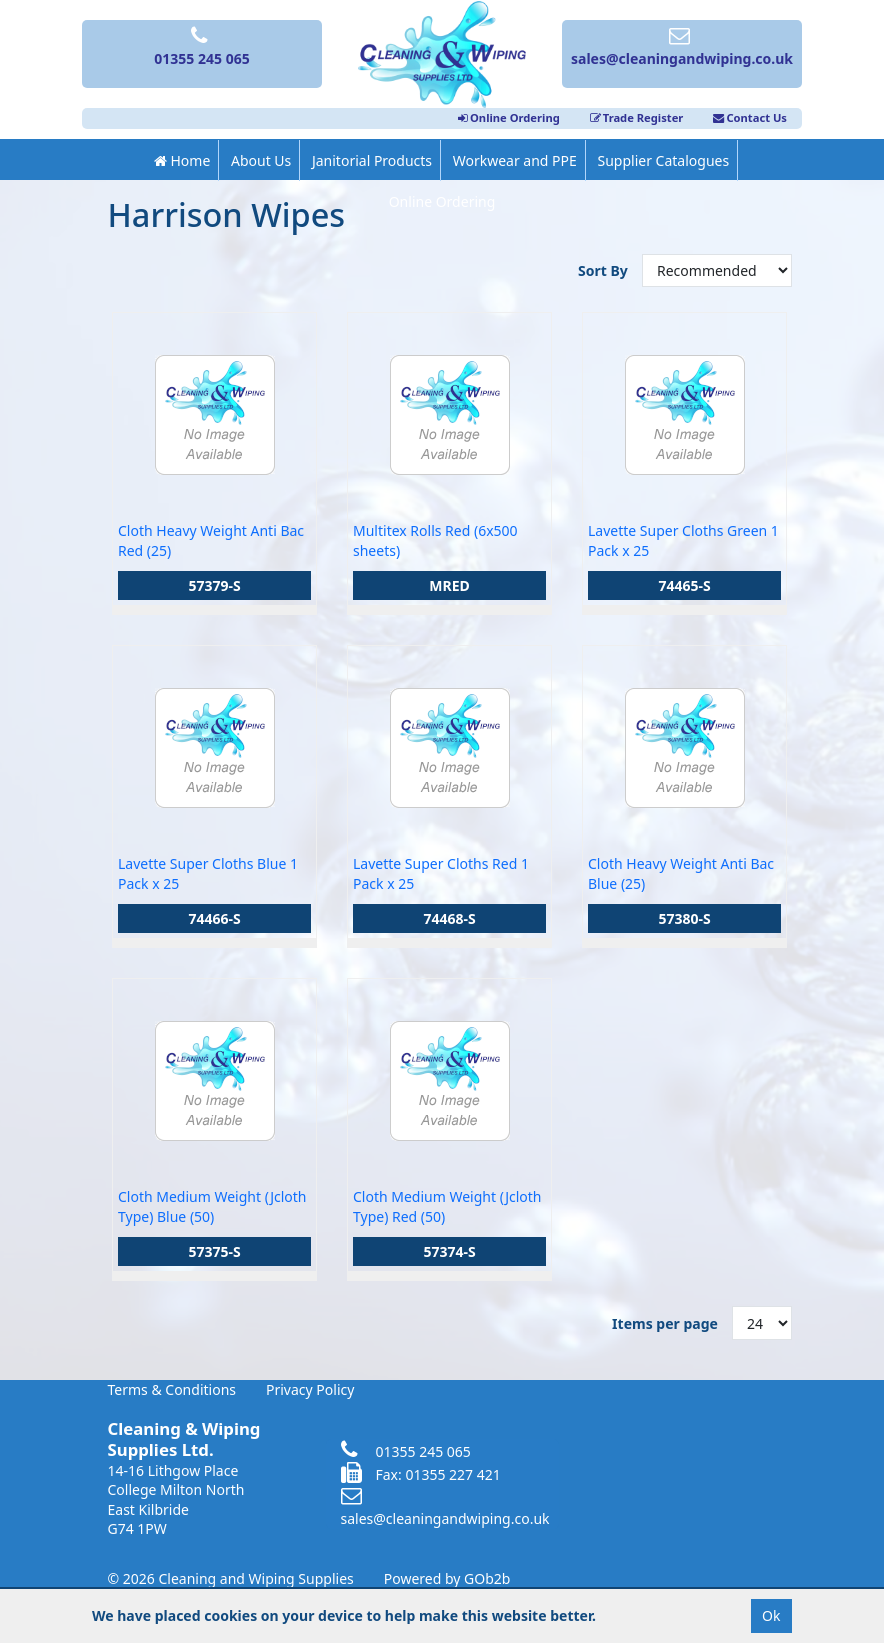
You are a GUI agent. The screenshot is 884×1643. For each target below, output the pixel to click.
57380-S (684, 918)
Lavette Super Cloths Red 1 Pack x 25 (441, 873)
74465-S (684, 585)
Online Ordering (509, 117)
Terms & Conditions (172, 1389)
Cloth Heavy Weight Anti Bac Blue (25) (681, 873)
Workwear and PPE (515, 160)
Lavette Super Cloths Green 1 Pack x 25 (683, 540)
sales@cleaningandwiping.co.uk (445, 1508)
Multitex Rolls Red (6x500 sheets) (435, 540)
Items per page (665, 1323)
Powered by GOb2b (447, 1578)
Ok (771, 1615)
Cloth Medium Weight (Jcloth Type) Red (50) (447, 1206)
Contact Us (750, 117)
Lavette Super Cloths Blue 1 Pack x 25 (208, 873)
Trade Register (637, 117)
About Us (261, 160)
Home (182, 160)
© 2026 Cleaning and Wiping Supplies (231, 1578)
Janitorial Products (372, 160)
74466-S (214, 918)
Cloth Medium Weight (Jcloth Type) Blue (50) (212, 1206)
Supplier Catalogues (663, 160)
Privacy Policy (310, 1389)
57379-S (214, 585)
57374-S (449, 1251)
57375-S (214, 1251)
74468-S (449, 918)
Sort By (604, 270)
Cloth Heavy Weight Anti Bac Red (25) (211, 540)
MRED (449, 585)
